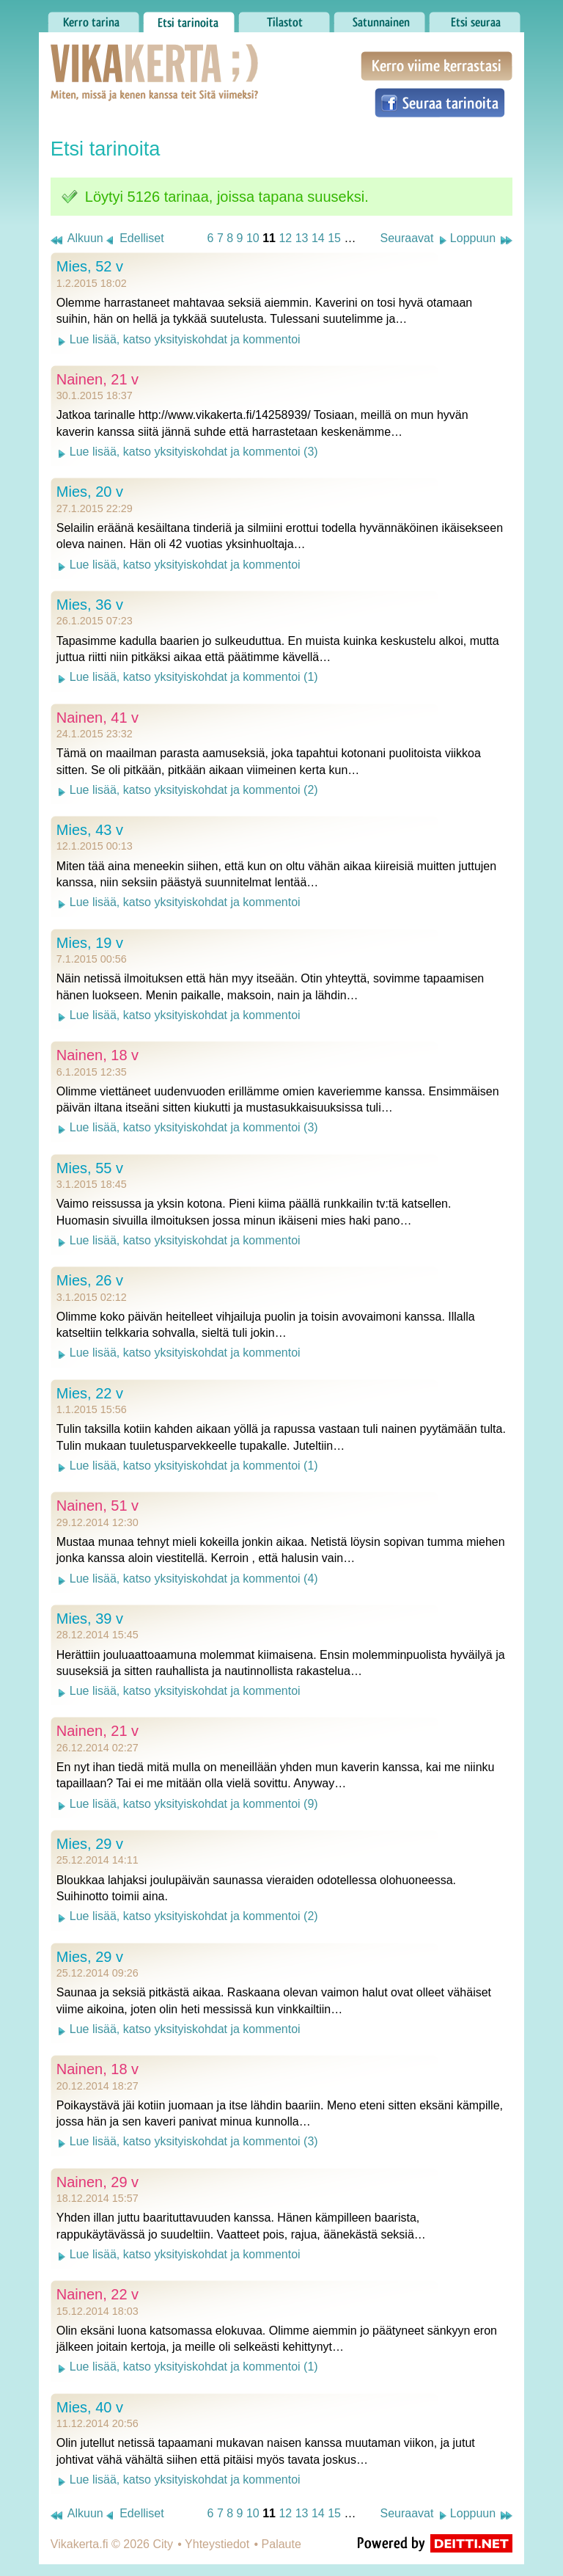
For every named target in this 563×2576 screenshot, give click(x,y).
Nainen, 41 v (97, 717)
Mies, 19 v (89, 943)
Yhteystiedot (217, 2544)
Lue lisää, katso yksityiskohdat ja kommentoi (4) (194, 1578)
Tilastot (284, 18)
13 (302, 238)
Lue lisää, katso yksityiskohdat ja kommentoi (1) (194, 677)
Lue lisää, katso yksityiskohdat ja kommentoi (185, 339)
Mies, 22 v (89, 1393)
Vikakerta (118, 57)
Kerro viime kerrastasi (436, 66)
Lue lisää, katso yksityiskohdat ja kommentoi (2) (194, 790)
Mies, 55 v (89, 1168)
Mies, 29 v (89, 1844)
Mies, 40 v (89, 2407)
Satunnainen (379, 18)
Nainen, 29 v (97, 2182)
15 (334, 238)
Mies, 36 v (89, 604)
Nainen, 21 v (97, 379)
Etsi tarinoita (189, 18)
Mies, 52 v (89, 266)
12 (285, 238)
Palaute (281, 2544)
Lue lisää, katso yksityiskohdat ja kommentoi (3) (194, 451)
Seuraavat (406, 238)
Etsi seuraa (474, 18)
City (162, 2544)
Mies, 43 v (89, 830)
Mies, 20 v (89, 492)
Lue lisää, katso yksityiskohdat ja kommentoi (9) (194, 1804)
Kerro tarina (93, 18)
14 (318, 238)
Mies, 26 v (89, 1280)
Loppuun (473, 238)
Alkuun (85, 238)
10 (253, 238)
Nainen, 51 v (97, 1505)
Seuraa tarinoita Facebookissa (440, 102)
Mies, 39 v (89, 1618)
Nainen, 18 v (97, 1055)
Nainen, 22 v (97, 2294)
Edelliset (141, 238)
